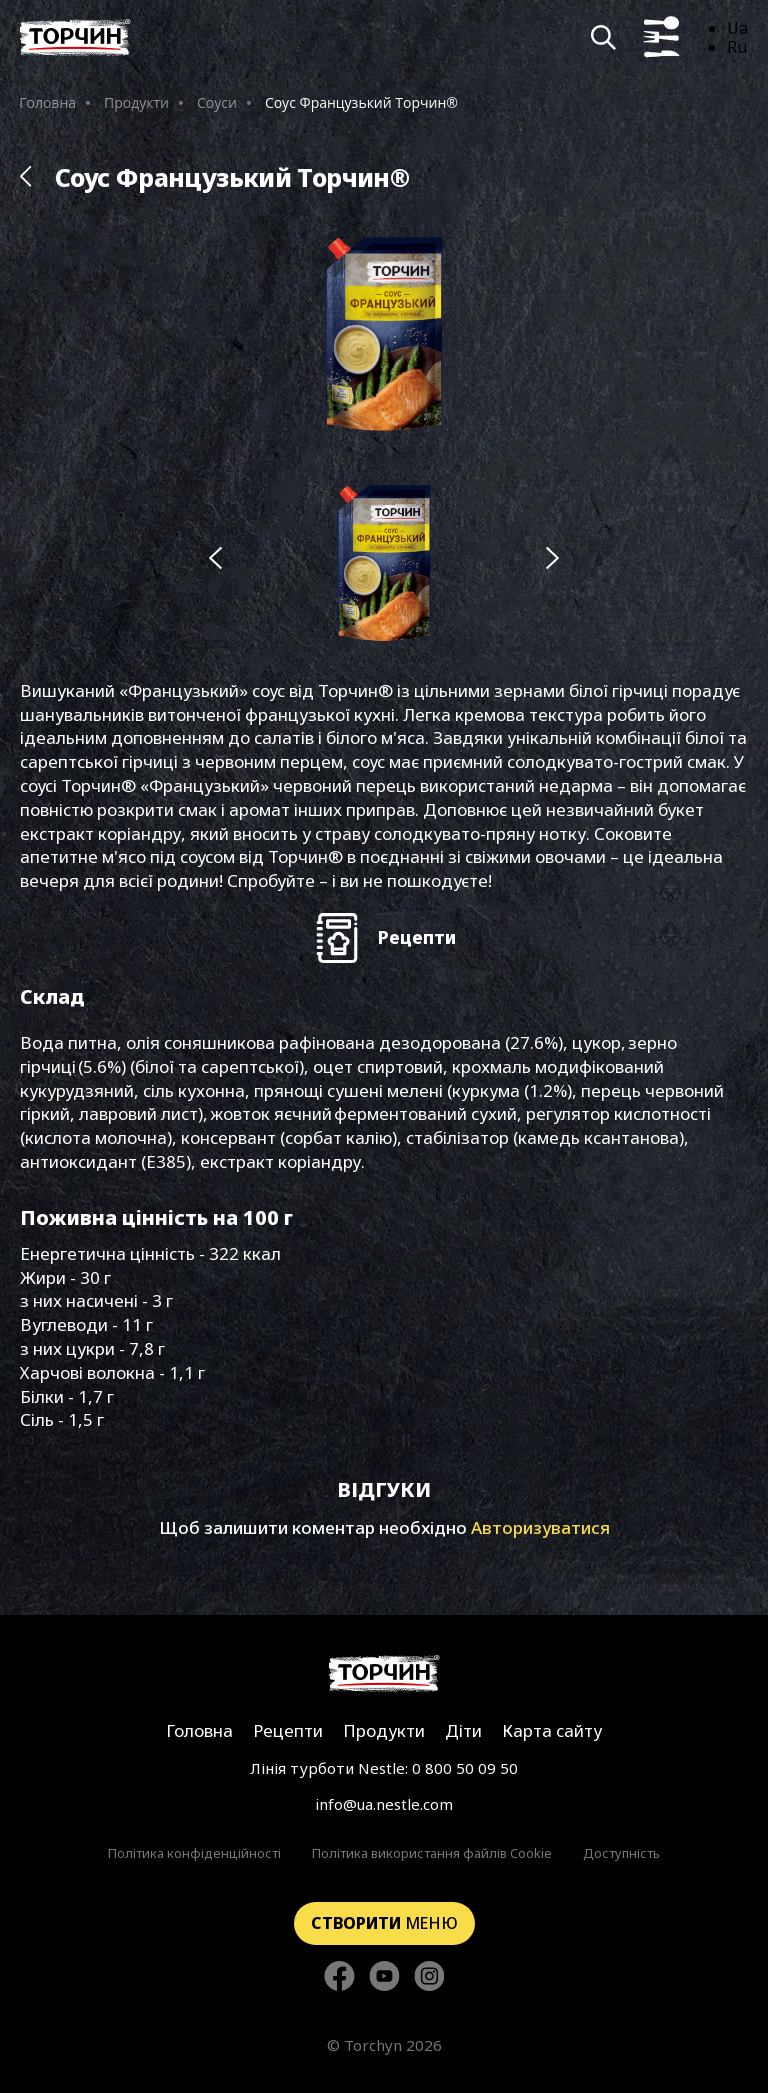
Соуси (217, 102)
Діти (463, 1730)
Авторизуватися (540, 1527)
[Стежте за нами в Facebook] (339, 1977)
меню (384, 1923)
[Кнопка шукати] (603, 37)
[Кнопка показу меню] (661, 37)
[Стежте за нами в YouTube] (384, 1977)
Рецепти (288, 1730)
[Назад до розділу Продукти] (26, 177)
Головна (47, 102)
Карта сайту (552, 1730)
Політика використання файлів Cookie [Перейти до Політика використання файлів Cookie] (432, 1853)
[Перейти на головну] (75, 37)
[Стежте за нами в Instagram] (429, 1977)
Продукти (136, 102)
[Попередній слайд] (215, 559)
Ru (737, 47)
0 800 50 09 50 (465, 1768)
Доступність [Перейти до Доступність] (621, 1853)
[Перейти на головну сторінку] (384, 1673)
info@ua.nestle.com (384, 1804)
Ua (737, 28)
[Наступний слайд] (553, 559)
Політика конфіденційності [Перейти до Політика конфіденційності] (194, 1853)
